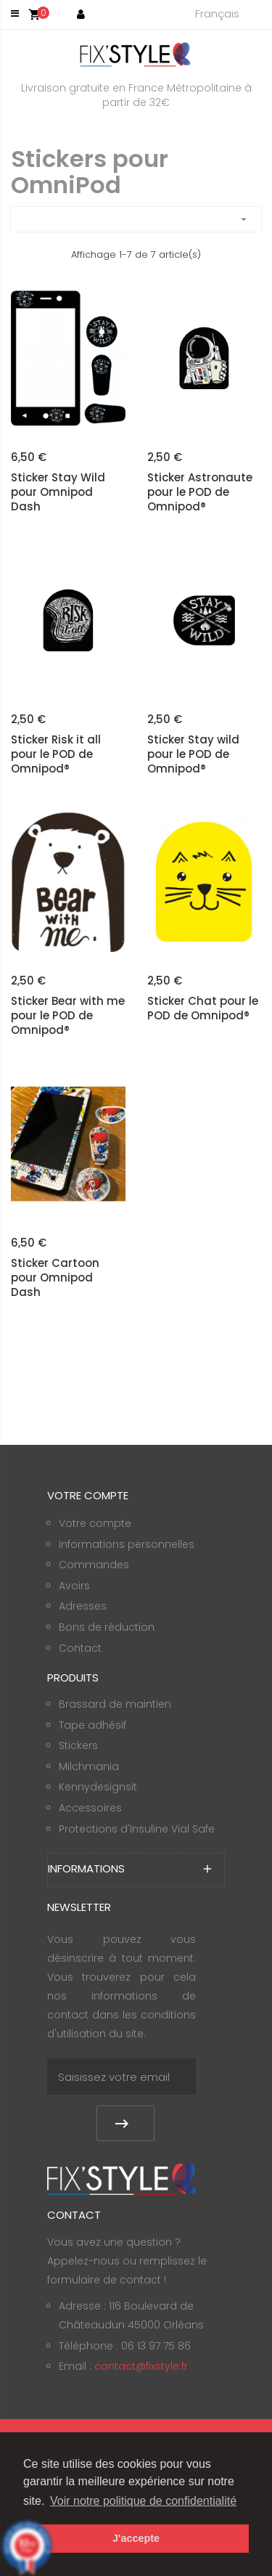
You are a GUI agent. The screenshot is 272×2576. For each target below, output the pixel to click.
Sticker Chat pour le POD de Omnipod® (202, 1008)
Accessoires (90, 1808)
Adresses (83, 1606)
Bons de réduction (106, 1627)
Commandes (94, 1564)
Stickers (78, 1745)
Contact (80, 1648)
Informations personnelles (126, 1544)
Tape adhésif (92, 1725)
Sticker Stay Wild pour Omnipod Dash (58, 492)
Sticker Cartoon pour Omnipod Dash (55, 1278)
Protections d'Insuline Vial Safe (137, 1829)
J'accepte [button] (136, 2538)
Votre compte (95, 1523)
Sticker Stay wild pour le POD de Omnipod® (193, 754)
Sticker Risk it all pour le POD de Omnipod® (56, 754)
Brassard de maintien (115, 1704)
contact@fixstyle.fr (141, 2366)
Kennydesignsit (98, 1787)
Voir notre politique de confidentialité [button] (143, 2501)
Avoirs (74, 1585)
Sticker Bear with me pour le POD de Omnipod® (68, 1016)
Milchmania (89, 1766)
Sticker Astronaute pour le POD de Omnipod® (199, 492)
